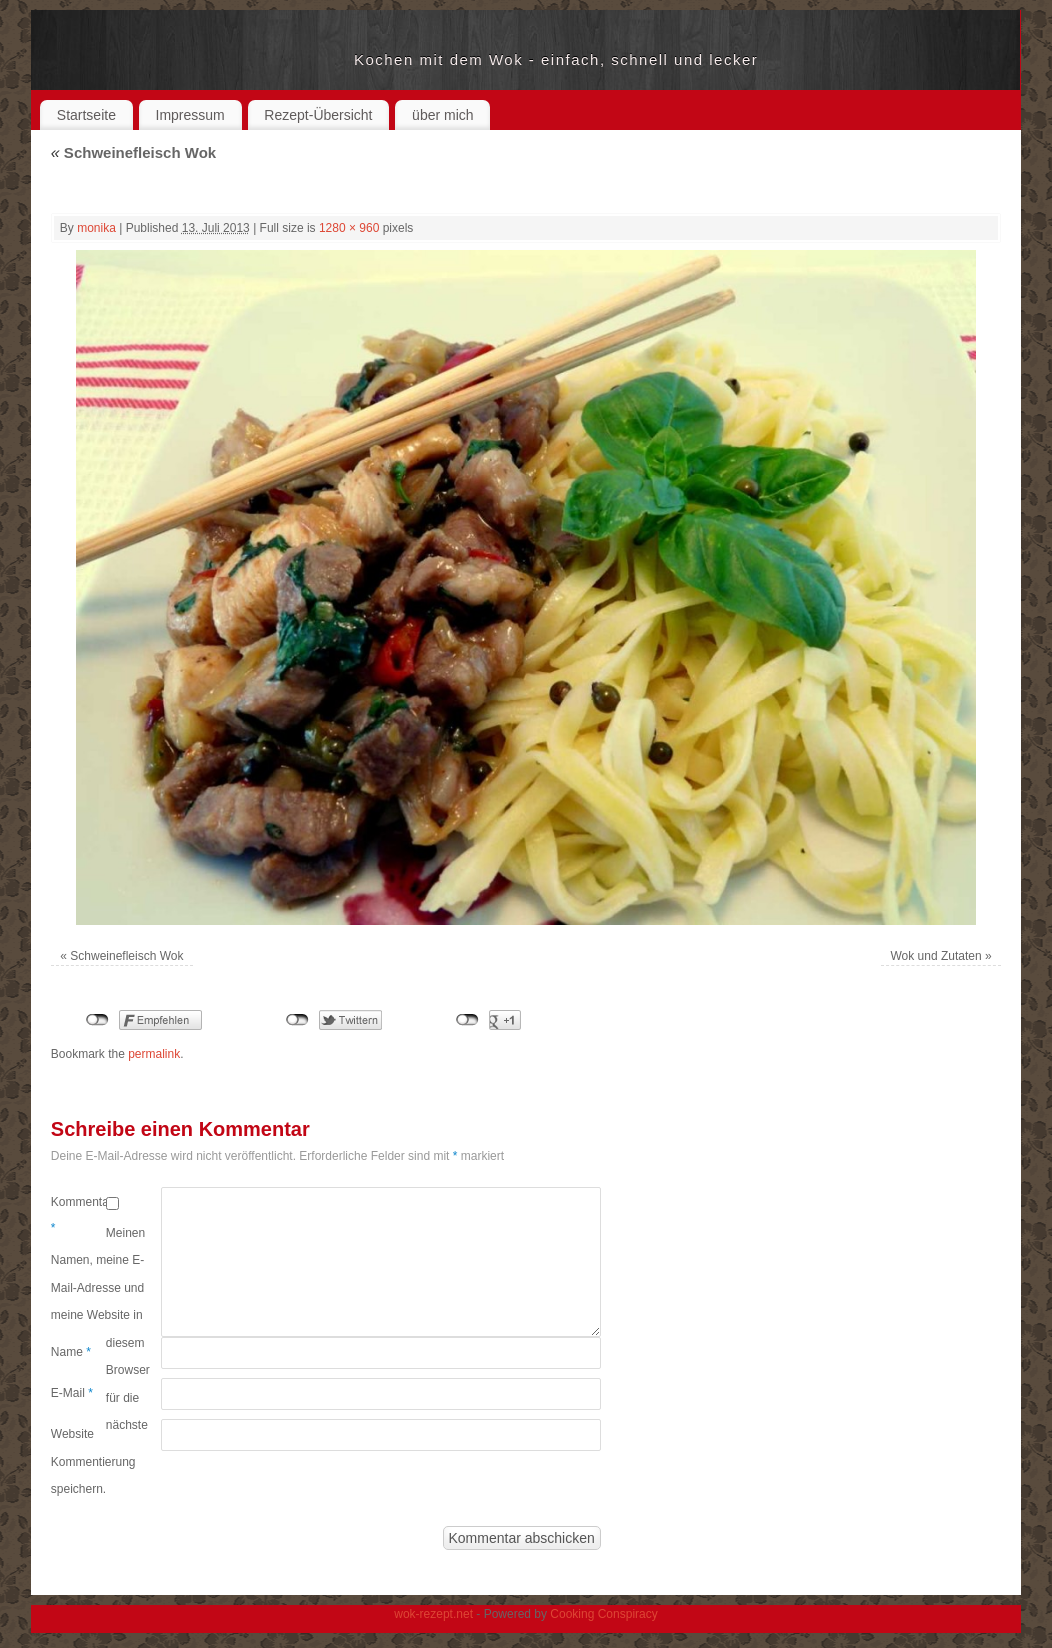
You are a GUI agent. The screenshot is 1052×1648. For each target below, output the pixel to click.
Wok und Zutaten (936, 956)
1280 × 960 (349, 228)
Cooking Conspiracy (603, 1614)
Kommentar (78, 1215)
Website (72, 1434)
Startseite (86, 115)
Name (71, 1352)
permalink (154, 1054)
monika (96, 228)
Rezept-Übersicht (318, 115)
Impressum (190, 115)
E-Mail (72, 1393)
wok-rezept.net (202, 60)
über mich (442, 115)
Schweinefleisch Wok (133, 152)
